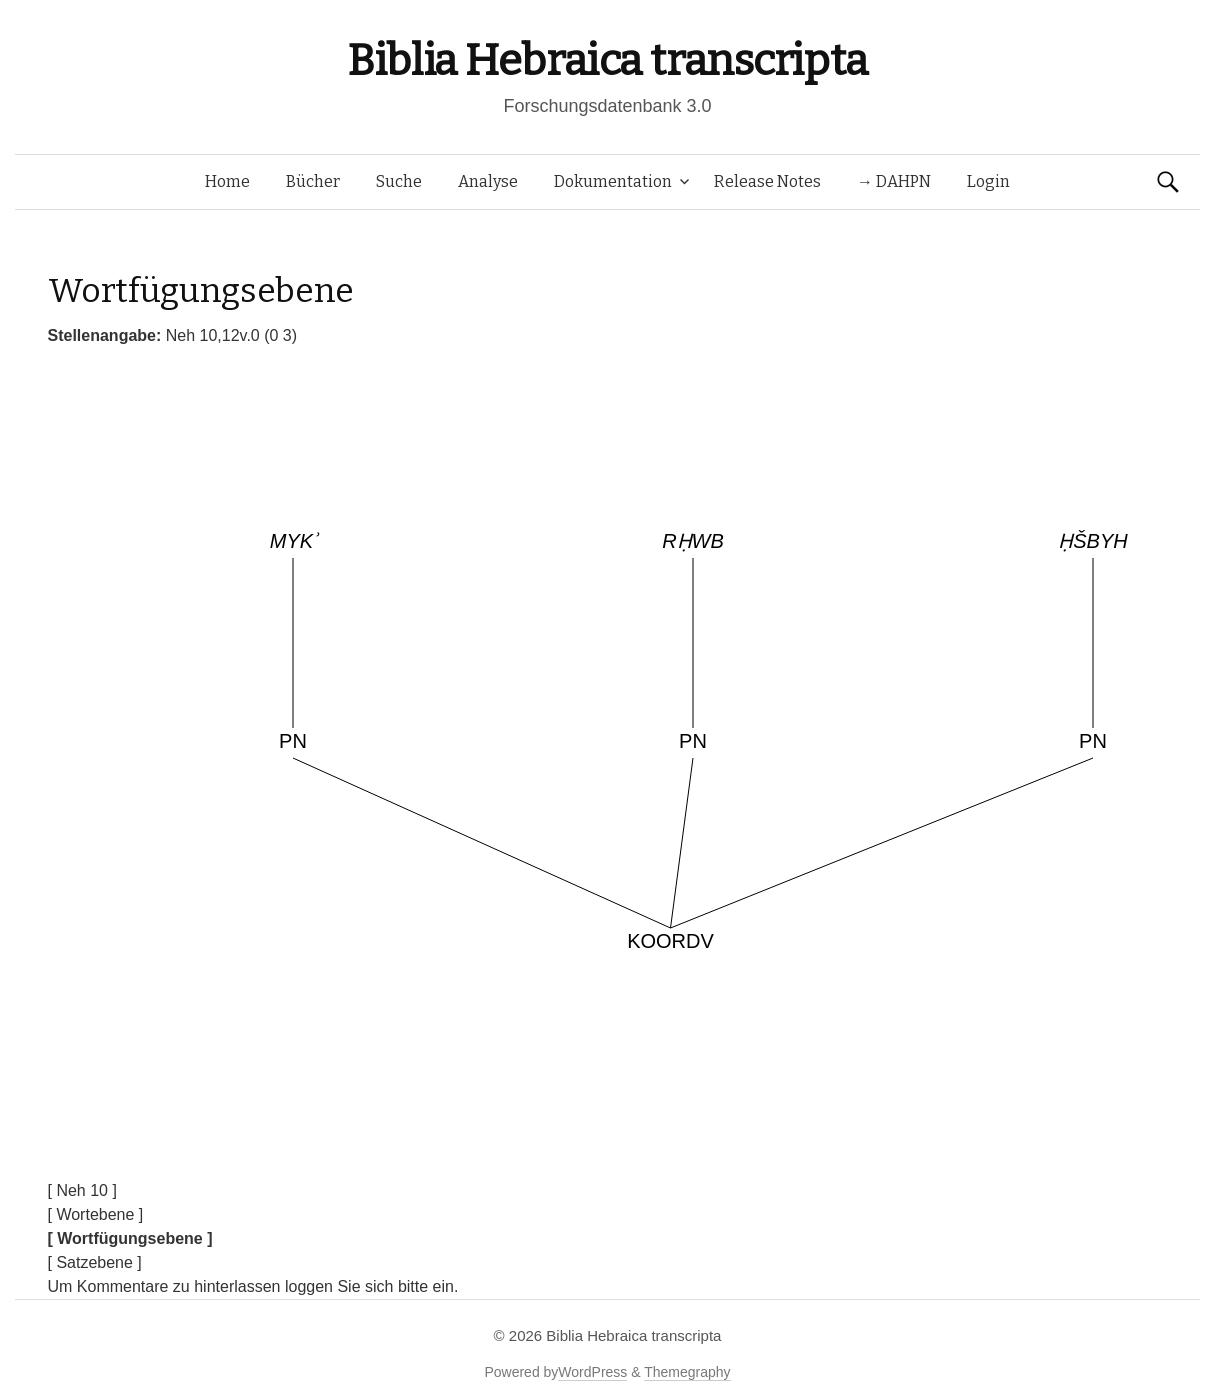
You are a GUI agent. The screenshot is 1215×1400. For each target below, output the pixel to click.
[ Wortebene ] (96, 1214)
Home (227, 181)
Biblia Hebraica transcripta (607, 60)
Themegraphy (687, 1372)
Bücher (313, 181)
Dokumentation (613, 181)
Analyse (488, 181)
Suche (399, 181)
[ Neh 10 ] (82, 1190)
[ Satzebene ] (95, 1262)
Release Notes (767, 181)
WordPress (592, 1372)
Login (988, 181)
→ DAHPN (894, 181)
